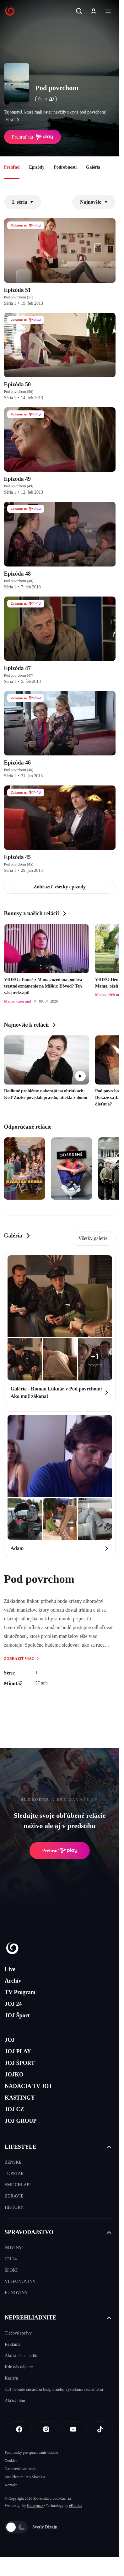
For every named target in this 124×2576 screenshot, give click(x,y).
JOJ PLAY (18, 2051)
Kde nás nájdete (19, 2367)
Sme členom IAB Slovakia (25, 2477)
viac (14, 120)
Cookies (11, 2460)
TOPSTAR (14, 2173)
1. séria (23, 202)
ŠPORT (11, 2270)
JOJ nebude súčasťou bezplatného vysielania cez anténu (54, 2389)
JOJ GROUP (21, 2121)
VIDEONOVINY (20, 2281)
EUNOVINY (16, 2292)
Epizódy (36, 167)
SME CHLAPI (18, 2184)
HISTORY (14, 2207)
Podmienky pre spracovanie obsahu (31, 2452)
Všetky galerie (93, 1238)
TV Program (20, 1992)
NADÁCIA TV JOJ (28, 2086)
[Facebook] (19, 2429)
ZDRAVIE (14, 2196)
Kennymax (35, 2505)
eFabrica (75, 2505)
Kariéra (11, 2378)
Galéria (93, 167)
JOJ (10, 2040)
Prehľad (12, 167)
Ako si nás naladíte (21, 2355)
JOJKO (14, 2074)
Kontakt (11, 2485)
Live (10, 1969)
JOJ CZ (14, 2109)
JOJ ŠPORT (20, 2063)
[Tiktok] (100, 2429)
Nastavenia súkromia (20, 2469)
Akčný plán (15, 2400)
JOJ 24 (13, 2004)
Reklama (12, 2344)
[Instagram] (46, 2429)
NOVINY (13, 2247)
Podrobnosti (65, 167)
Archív (13, 1981)
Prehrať (59, 1850)
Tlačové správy (18, 2333)
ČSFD (46, 99)
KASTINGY (20, 2098)
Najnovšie (94, 202)
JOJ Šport (17, 2015)
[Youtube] (73, 2429)
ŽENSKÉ (13, 2162)
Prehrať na (32, 137)
